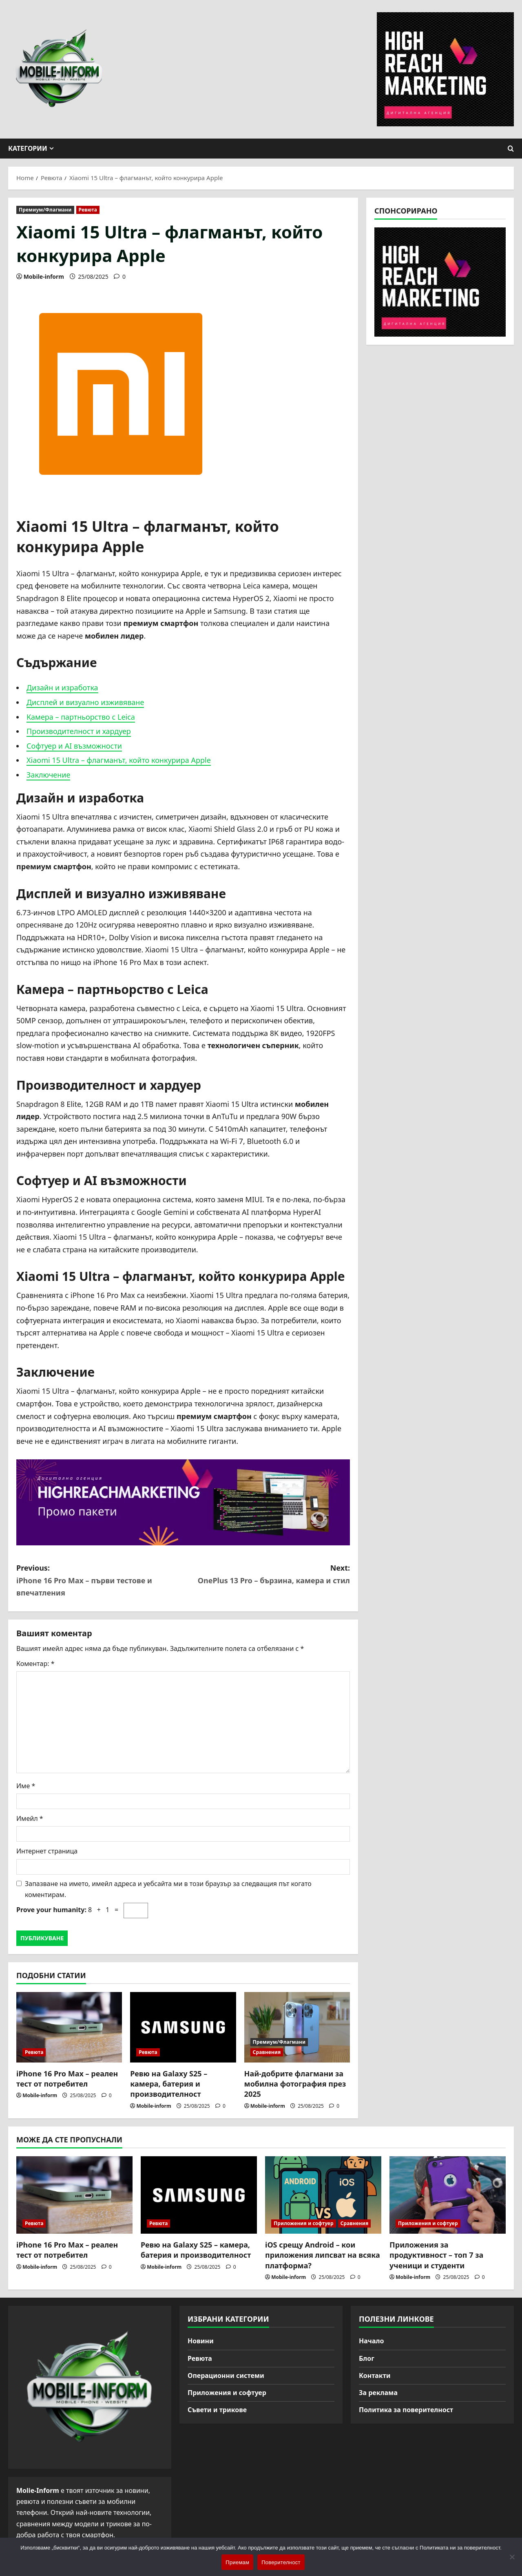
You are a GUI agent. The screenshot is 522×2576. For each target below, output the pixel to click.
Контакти (375, 2375)
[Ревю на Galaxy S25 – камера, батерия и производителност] (183, 2027)
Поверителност (280, 2562)
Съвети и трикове (217, 2409)
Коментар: (35, 1663)
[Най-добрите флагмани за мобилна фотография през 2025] (297, 2027)
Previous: (99, 1581)
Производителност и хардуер (79, 731)
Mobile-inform (44, 276)
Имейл (29, 1818)
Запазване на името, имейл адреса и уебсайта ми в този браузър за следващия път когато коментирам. (168, 1889)
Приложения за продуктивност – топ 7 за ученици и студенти (436, 2255)
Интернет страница (46, 1851)
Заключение (48, 775)
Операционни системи (226, 2375)
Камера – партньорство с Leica (81, 717)
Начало (371, 2340)
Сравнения (267, 2052)
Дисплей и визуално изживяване (85, 702)
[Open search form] (511, 148)
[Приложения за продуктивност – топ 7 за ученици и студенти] (447, 2195)
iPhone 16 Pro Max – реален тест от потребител (67, 2079)
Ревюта (88, 209)
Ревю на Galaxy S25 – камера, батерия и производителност (168, 2084)
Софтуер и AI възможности (74, 746)
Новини (201, 2340)
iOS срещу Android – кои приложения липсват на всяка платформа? (322, 2255)
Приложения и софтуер (304, 2223)
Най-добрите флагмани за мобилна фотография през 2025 (295, 2084)
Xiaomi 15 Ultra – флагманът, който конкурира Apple (119, 760)
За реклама (378, 2392)
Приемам (237, 2562)
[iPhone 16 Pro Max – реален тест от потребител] (69, 2027)
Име (25, 1785)
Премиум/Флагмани (45, 209)
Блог (366, 2358)
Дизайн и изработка (62, 687)
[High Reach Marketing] (183, 1502)
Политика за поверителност (406, 2409)
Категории (27, 148)
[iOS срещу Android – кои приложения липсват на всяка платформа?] (323, 2195)
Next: (266, 1575)
